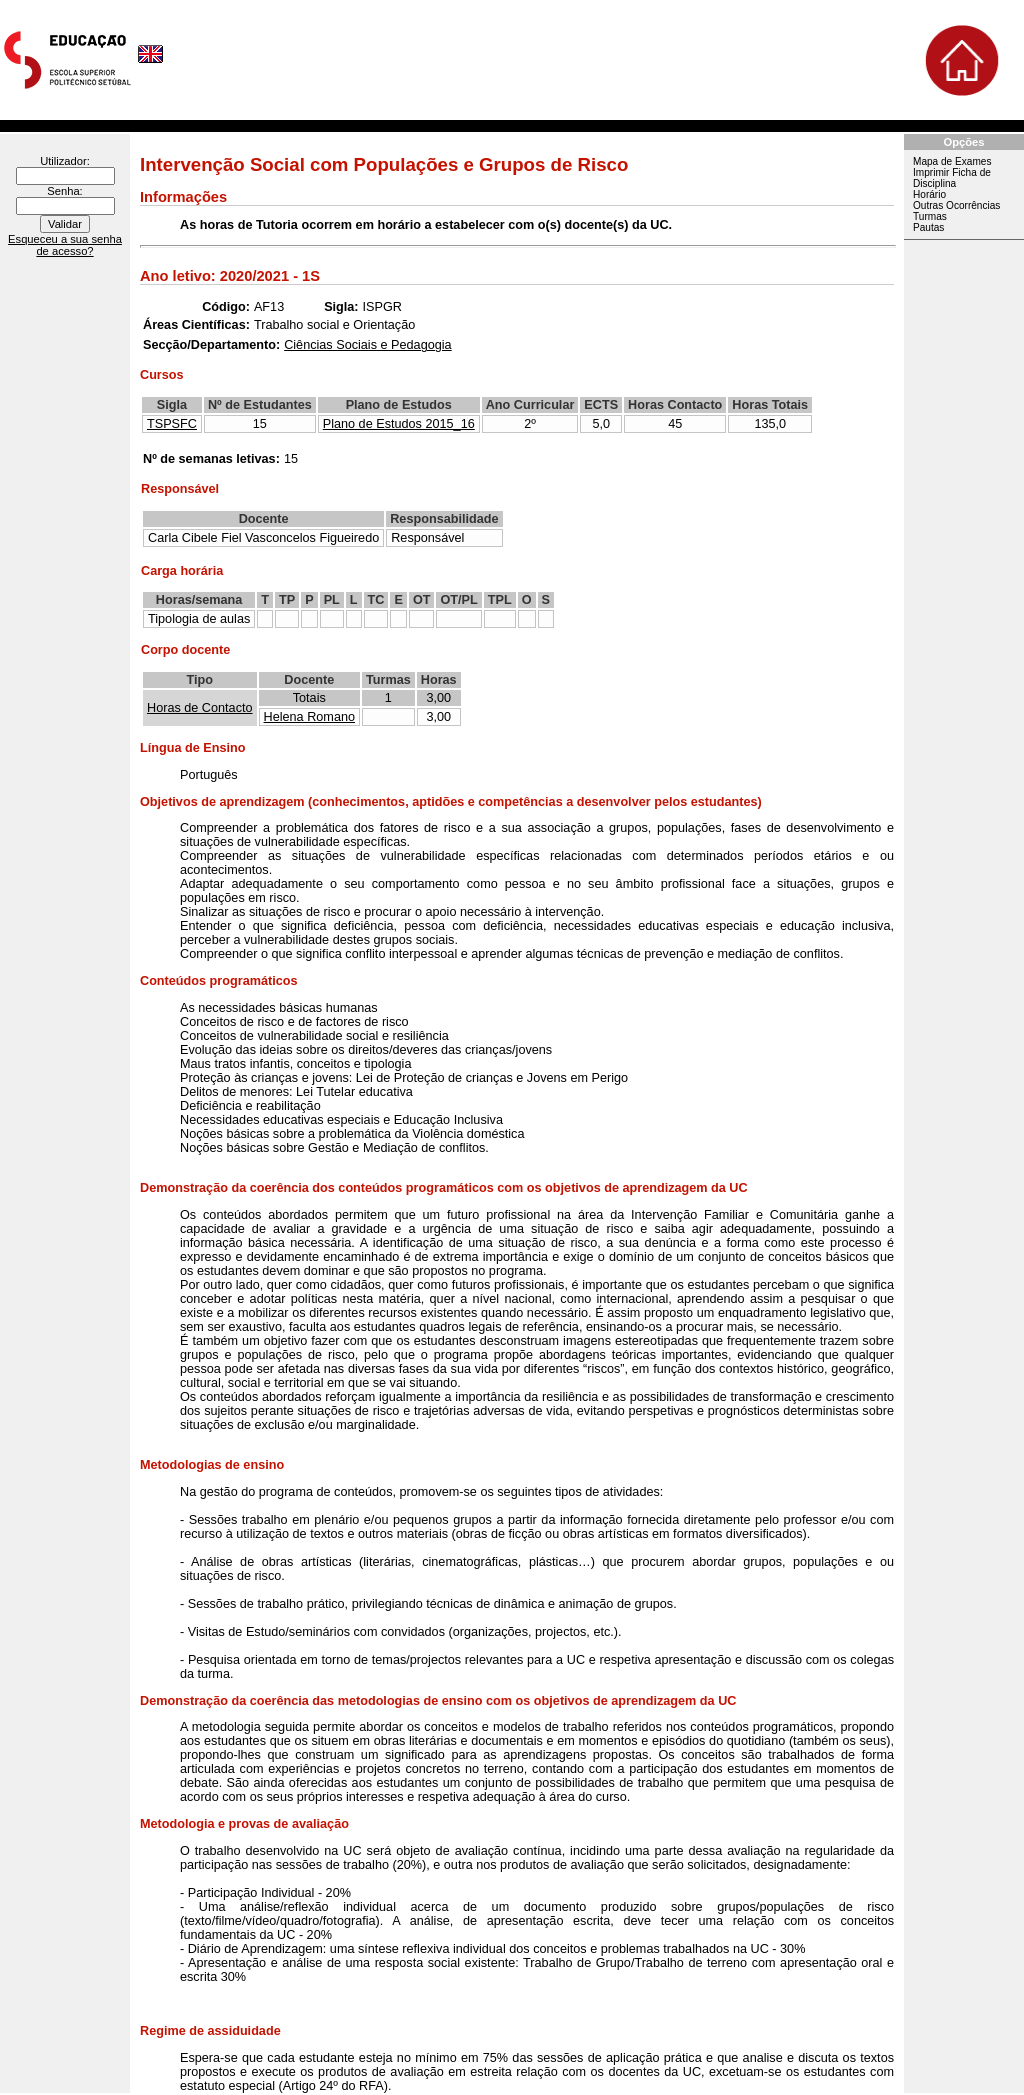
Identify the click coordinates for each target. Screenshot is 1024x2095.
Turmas (930, 216)
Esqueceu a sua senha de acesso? (65, 245)
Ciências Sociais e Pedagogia (367, 345)
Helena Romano (309, 717)
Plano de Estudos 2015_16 (399, 424)
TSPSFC (172, 424)
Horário (929, 194)
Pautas (928, 227)
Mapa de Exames (952, 161)
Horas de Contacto (200, 708)
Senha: (64, 191)
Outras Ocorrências (956, 205)
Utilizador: (65, 161)
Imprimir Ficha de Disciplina (952, 178)
